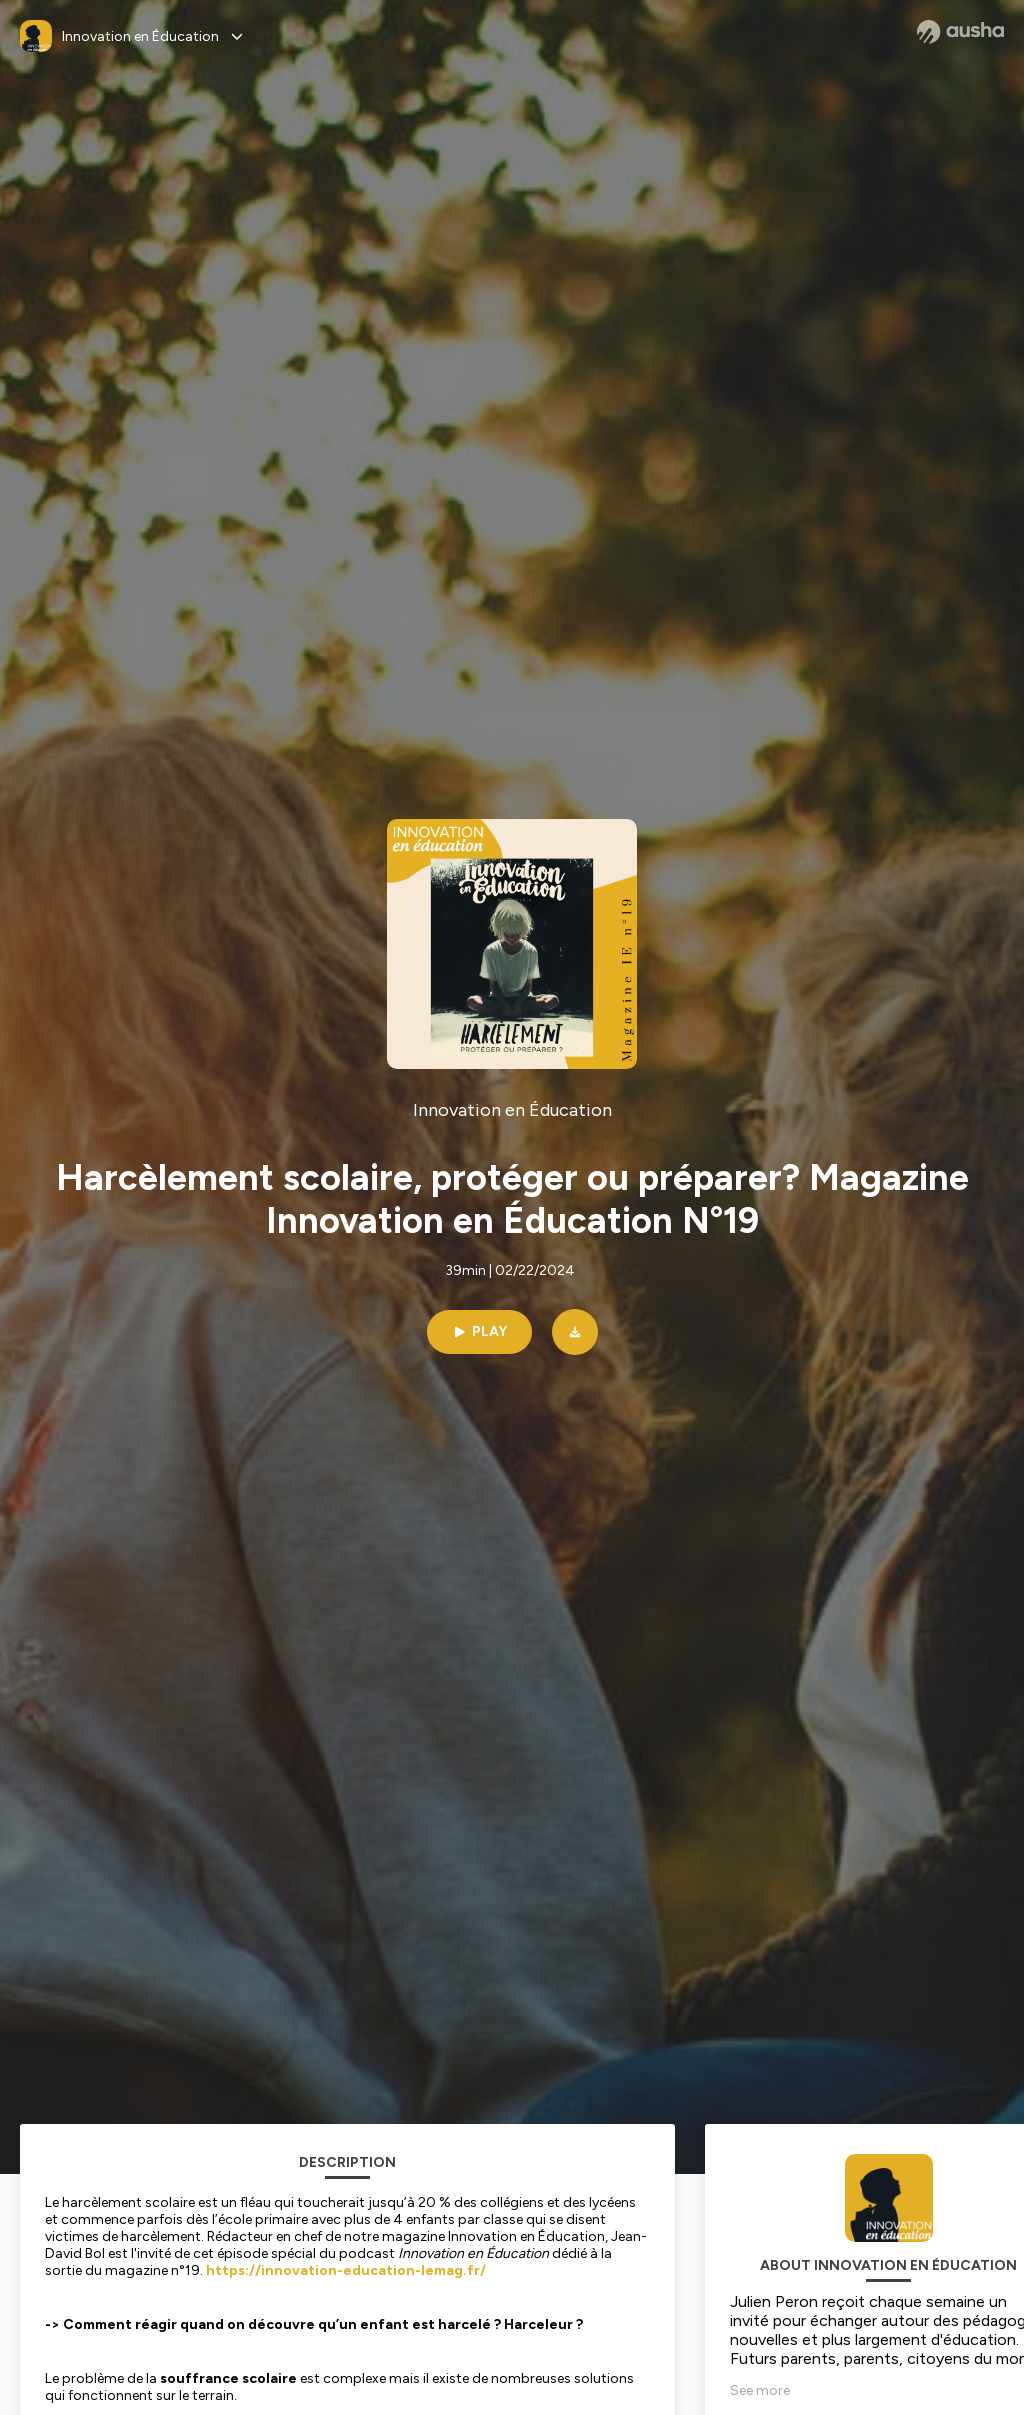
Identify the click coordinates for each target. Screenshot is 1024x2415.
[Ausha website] (960, 32)
